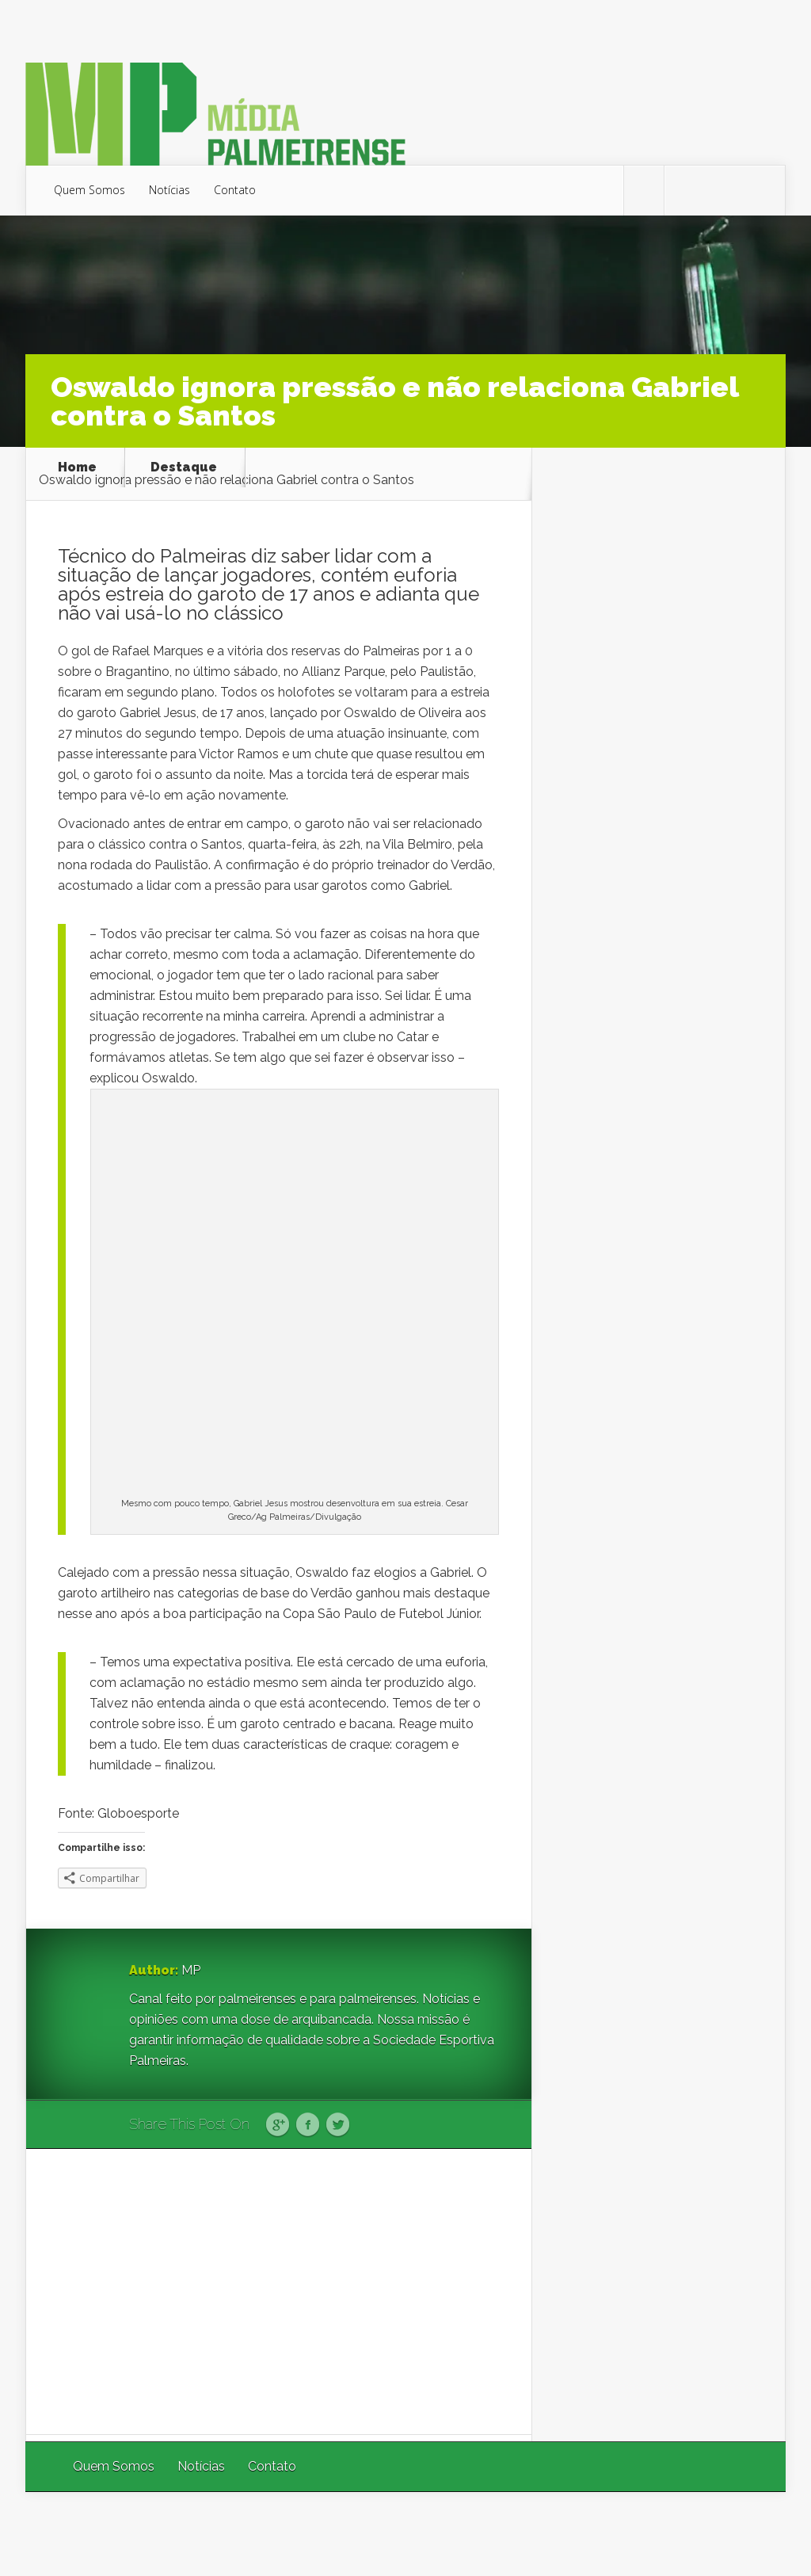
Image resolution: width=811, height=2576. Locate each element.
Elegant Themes (574, 2533)
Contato (235, 189)
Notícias (169, 189)
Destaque (183, 467)
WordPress (749, 2533)
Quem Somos (89, 189)
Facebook (307, 2125)
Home (77, 467)
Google (277, 2125)
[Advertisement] (278, 2291)
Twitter (338, 2125)
